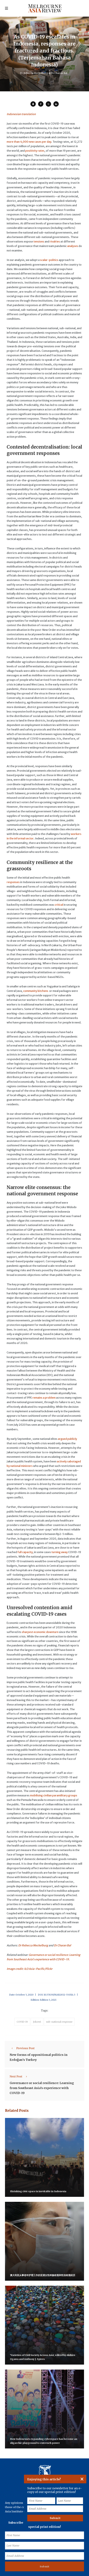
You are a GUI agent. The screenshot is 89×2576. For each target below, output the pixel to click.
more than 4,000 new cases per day (29, 141)
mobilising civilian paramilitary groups (53, 1795)
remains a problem (44, 1397)
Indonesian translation (21, 114)
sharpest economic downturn (40, 1632)
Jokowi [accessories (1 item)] (37, 2021)
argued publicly (67, 1438)
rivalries (55, 241)
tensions (38, 241)
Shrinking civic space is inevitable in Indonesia (38, 2191)
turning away (59, 1552)
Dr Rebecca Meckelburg (33, 1945)
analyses (72, 246)
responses (13, 882)
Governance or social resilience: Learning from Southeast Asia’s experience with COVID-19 (42, 2088)
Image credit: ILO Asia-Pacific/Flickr (29, 1968)
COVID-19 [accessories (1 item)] (22, 2021)
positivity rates (34, 150)
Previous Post (22, 2048)
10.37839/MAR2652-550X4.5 (59, 1994)
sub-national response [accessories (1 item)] (59, 2021)
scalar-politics (49, 260)
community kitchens (35, 991)
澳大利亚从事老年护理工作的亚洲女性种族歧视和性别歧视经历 (42, 2275)
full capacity (25, 1552)
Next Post (19, 2076)
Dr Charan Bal (62, 1945)
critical (59, 904)
